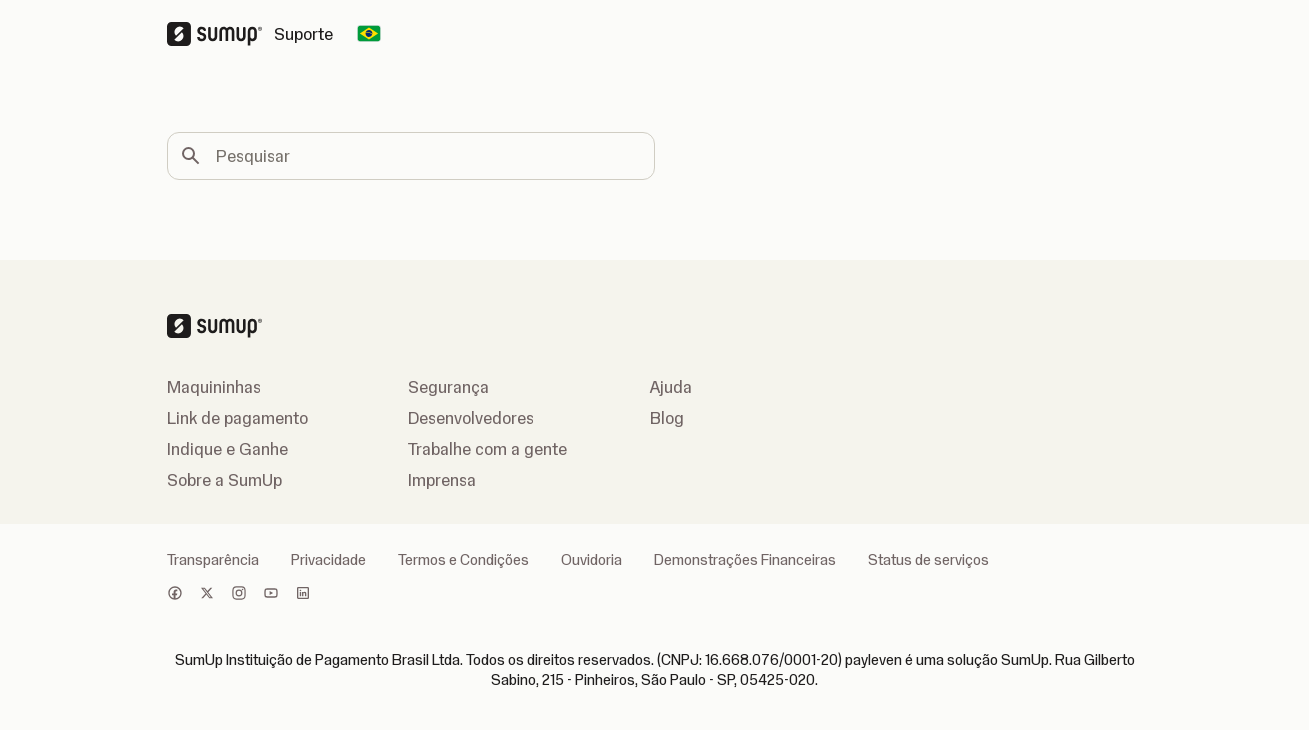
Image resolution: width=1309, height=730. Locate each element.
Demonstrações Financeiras (745, 560)
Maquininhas (214, 387)
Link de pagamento (237, 418)
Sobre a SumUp (224, 480)
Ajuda (671, 387)
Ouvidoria (591, 560)
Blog (667, 418)
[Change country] (369, 34)
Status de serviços (928, 560)
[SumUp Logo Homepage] (220, 34)
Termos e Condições (463, 560)
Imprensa (442, 480)
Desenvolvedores (471, 418)
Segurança (448, 387)
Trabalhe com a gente (487, 449)
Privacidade (328, 560)
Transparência (213, 560)
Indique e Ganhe (227, 449)
